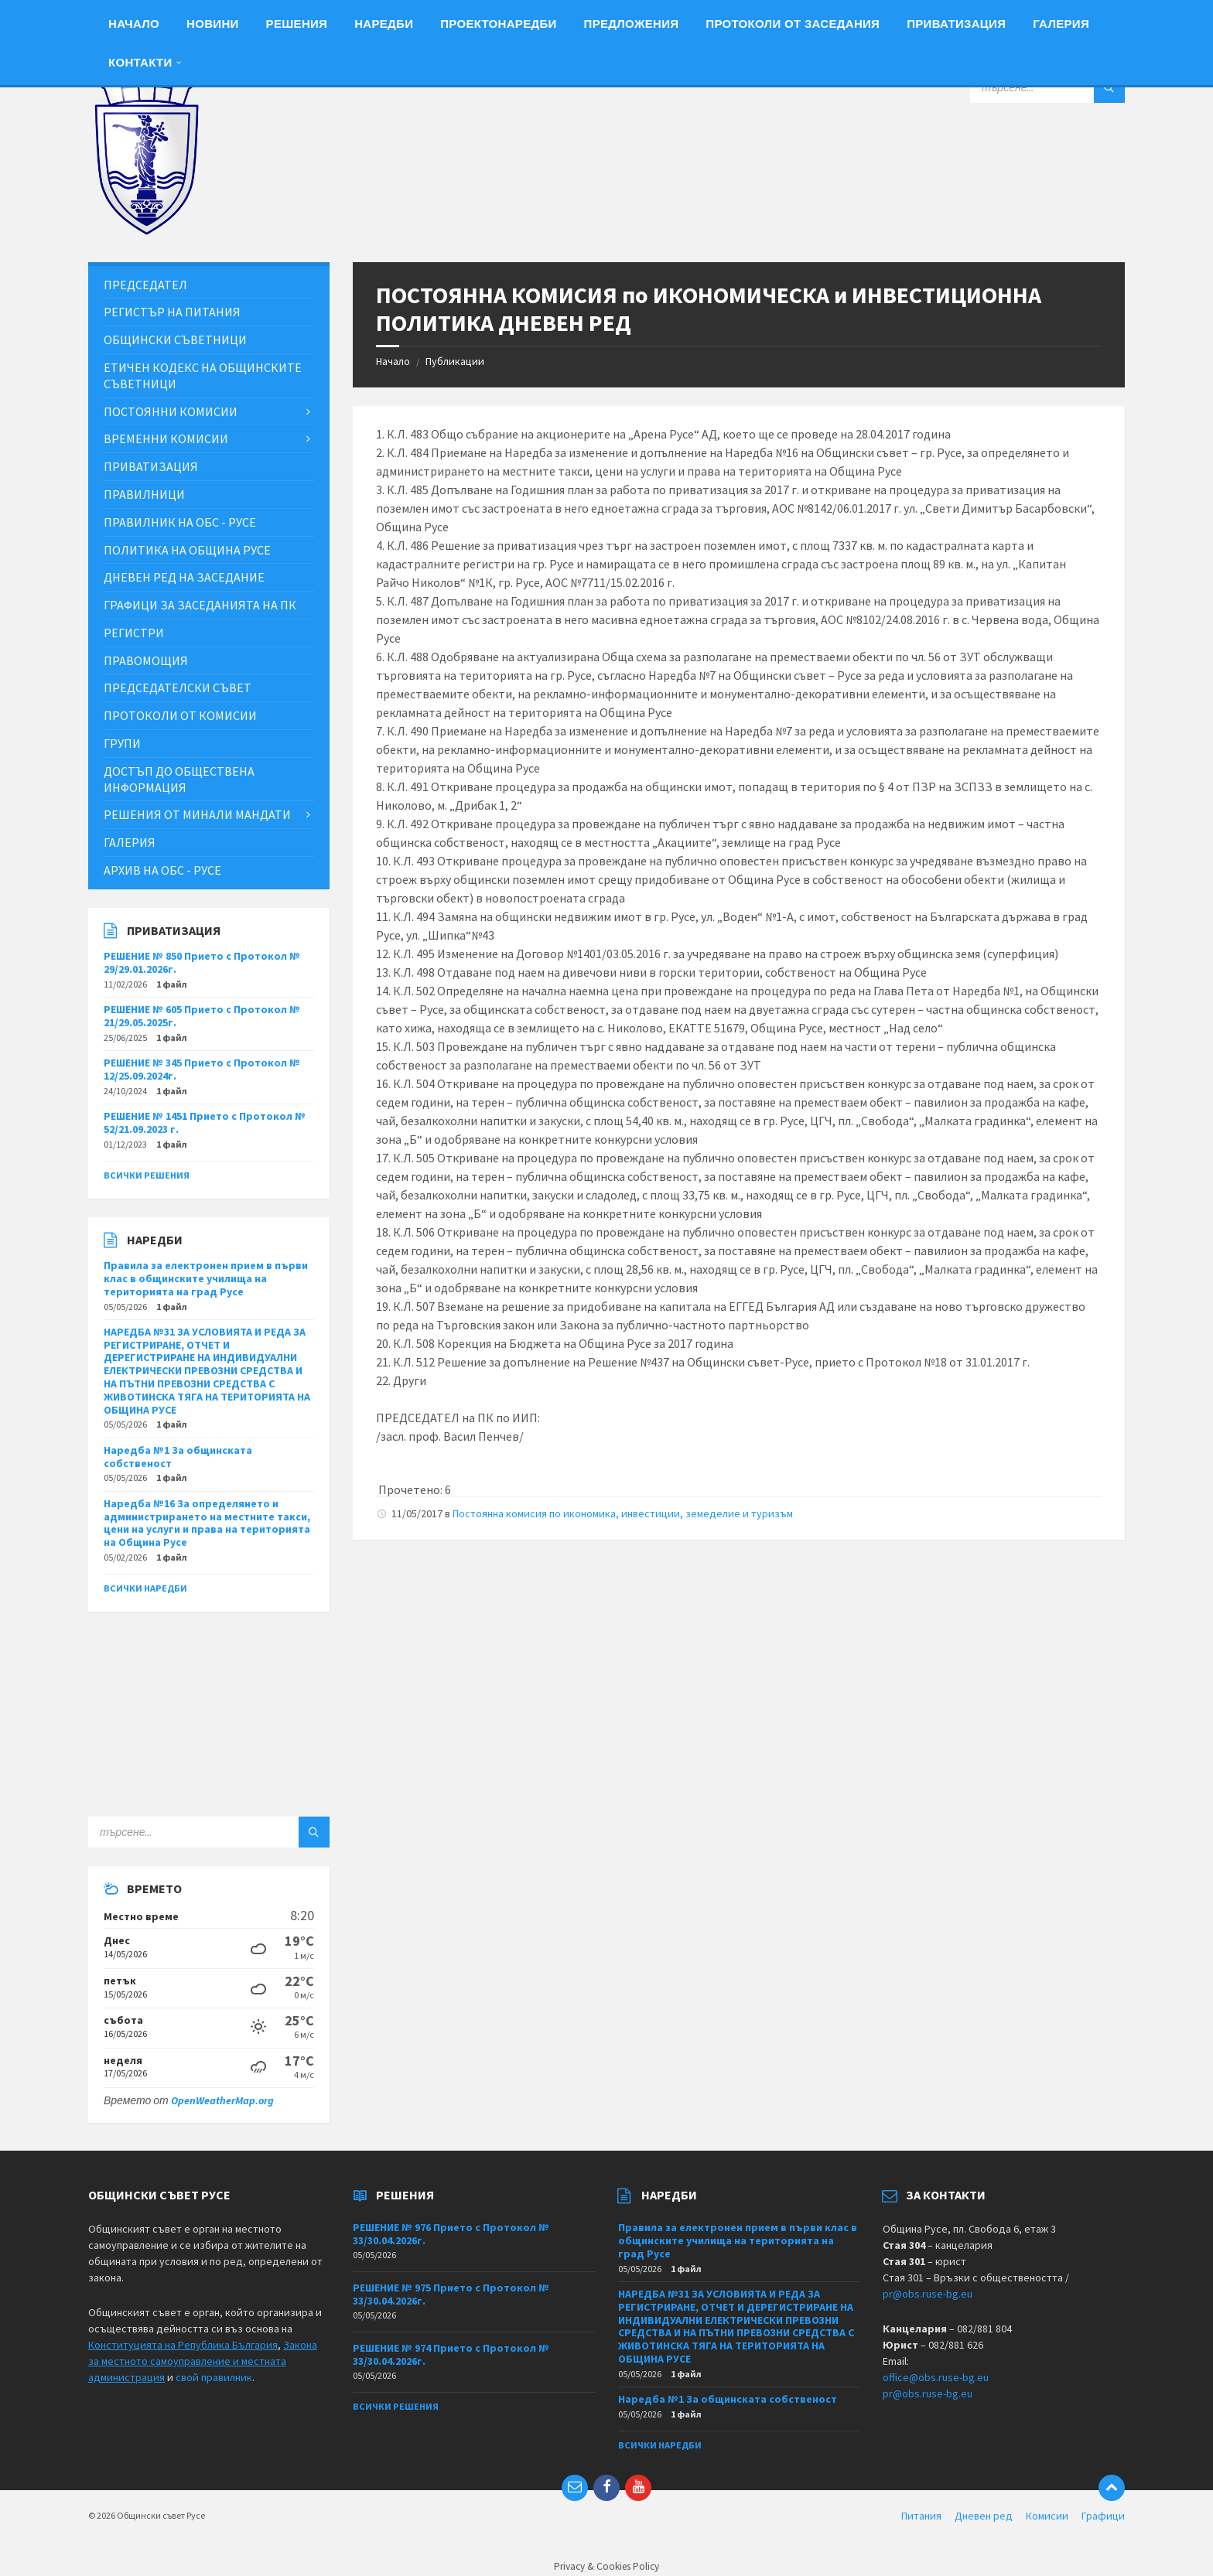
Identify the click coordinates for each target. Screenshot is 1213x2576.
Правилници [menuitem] (144, 494)
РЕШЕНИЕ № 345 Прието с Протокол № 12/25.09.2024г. (202, 1069)
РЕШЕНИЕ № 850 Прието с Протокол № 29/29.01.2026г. (202, 962)
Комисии (1047, 2516)
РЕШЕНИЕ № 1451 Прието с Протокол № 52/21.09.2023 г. (205, 1122)
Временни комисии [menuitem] (166, 438)
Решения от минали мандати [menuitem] (197, 814)
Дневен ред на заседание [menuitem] (184, 577)
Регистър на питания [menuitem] (172, 311)
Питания (921, 2516)
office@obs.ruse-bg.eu (936, 2377)
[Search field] (1047, 87)
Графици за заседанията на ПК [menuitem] (200, 604)
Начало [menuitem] (133, 23)
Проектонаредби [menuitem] (498, 23)
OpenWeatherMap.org (222, 2100)
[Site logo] (146, 231)
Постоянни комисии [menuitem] (170, 411)
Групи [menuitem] (122, 743)
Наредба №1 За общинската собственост (178, 1456)
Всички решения (147, 1175)
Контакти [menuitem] (140, 62)
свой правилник (214, 2377)
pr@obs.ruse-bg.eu (927, 2294)
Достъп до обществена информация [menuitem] (179, 779)
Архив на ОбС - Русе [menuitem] (162, 870)
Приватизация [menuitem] (956, 23)
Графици (1103, 2516)
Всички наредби (145, 1588)
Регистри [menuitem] (134, 632)
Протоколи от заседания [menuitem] (793, 23)
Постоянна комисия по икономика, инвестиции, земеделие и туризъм (623, 1513)
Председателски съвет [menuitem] (177, 687)
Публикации (454, 361)
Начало (393, 361)
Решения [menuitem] (297, 23)
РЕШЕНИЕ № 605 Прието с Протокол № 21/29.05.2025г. (202, 1015)
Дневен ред (984, 2516)
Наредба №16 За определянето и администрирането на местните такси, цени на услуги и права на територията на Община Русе (207, 1522)
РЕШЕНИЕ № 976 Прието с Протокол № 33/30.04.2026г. (451, 2233)
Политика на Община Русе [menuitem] (187, 550)
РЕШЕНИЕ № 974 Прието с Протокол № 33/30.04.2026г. (451, 2354)
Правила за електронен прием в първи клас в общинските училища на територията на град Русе (206, 1278)
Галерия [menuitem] (1061, 23)
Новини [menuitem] (212, 23)
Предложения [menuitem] (631, 23)
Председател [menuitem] (145, 284)
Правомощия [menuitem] (146, 660)
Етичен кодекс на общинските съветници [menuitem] (203, 375)
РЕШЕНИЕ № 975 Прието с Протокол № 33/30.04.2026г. (451, 2294)
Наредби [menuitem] (383, 23)
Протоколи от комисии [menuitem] (180, 715)
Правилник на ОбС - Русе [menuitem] (180, 522)
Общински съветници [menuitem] (175, 339)
